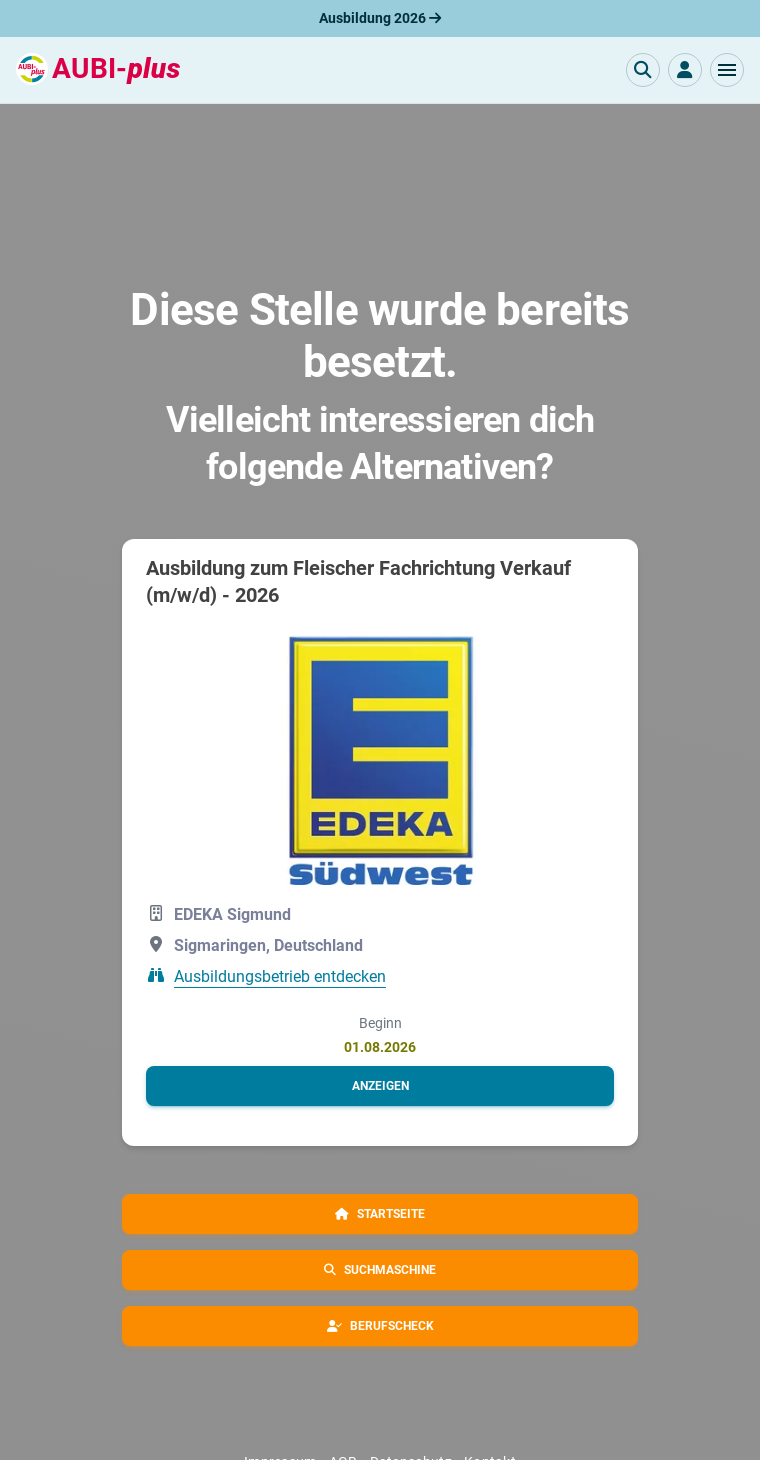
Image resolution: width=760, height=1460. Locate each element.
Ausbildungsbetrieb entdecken (280, 976)
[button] (727, 70)
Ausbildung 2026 (380, 18)
